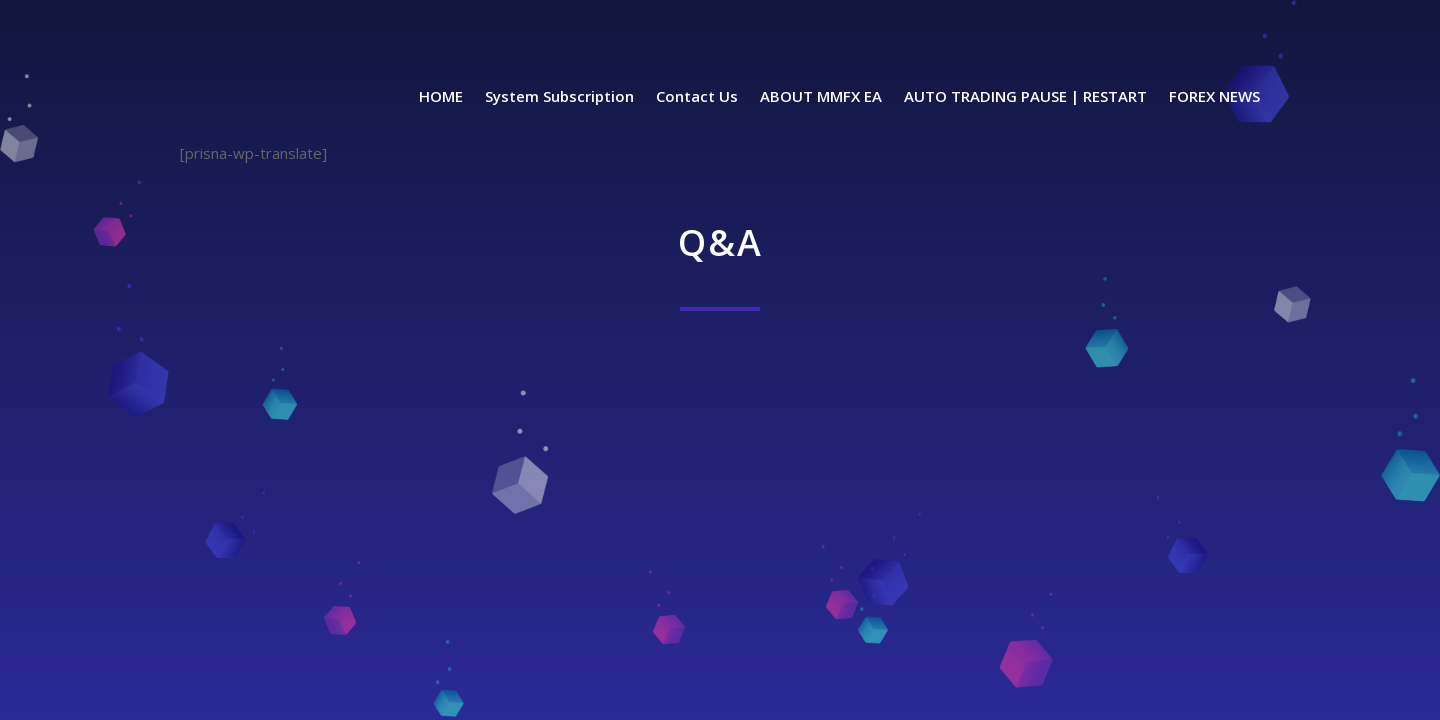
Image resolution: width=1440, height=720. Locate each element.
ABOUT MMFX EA (821, 97)
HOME (441, 97)
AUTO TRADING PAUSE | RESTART (1025, 97)
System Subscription (559, 97)
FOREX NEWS (1214, 97)
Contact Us (697, 97)
